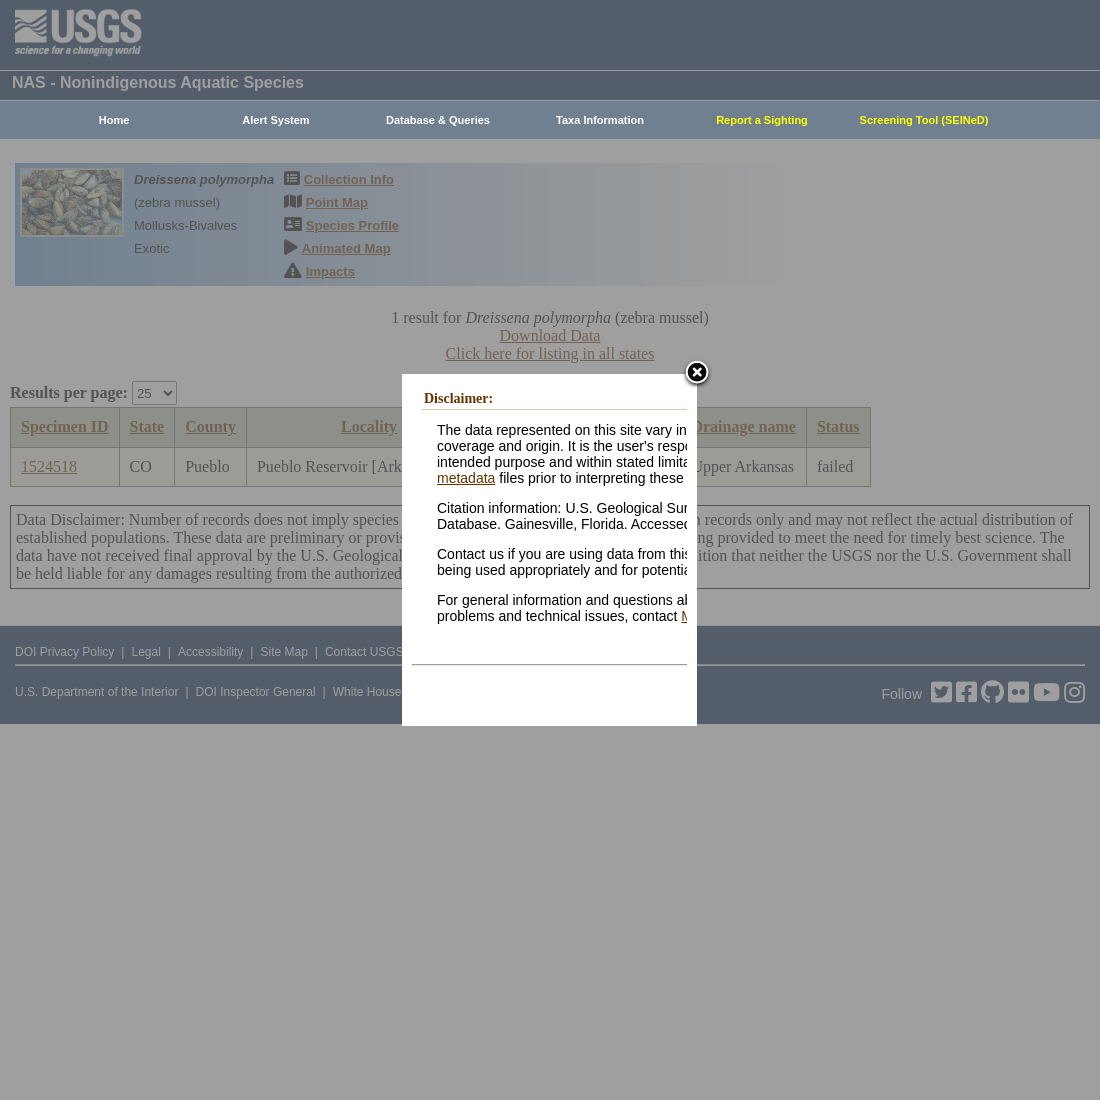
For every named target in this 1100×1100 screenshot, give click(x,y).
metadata (466, 478)
